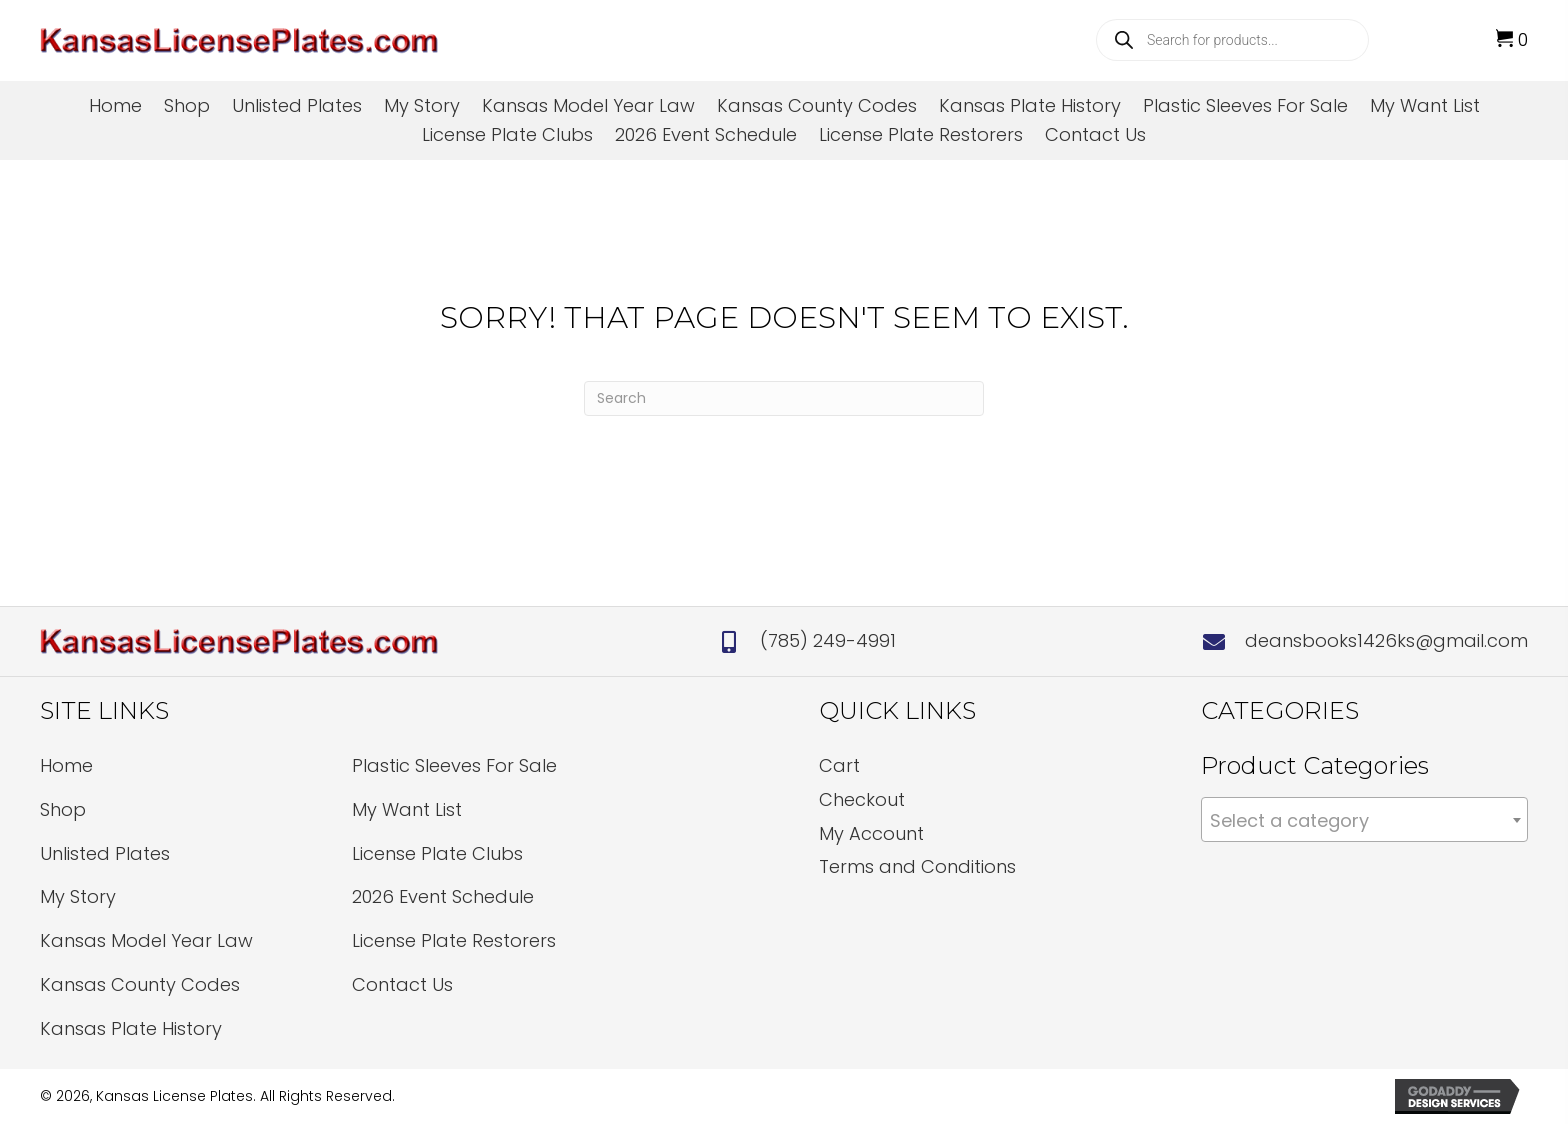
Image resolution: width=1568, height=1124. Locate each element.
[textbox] (1364, 821)
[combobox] (1364, 819)
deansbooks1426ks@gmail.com (1386, 640)
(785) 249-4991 (828, 640)
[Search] (784, 398)
